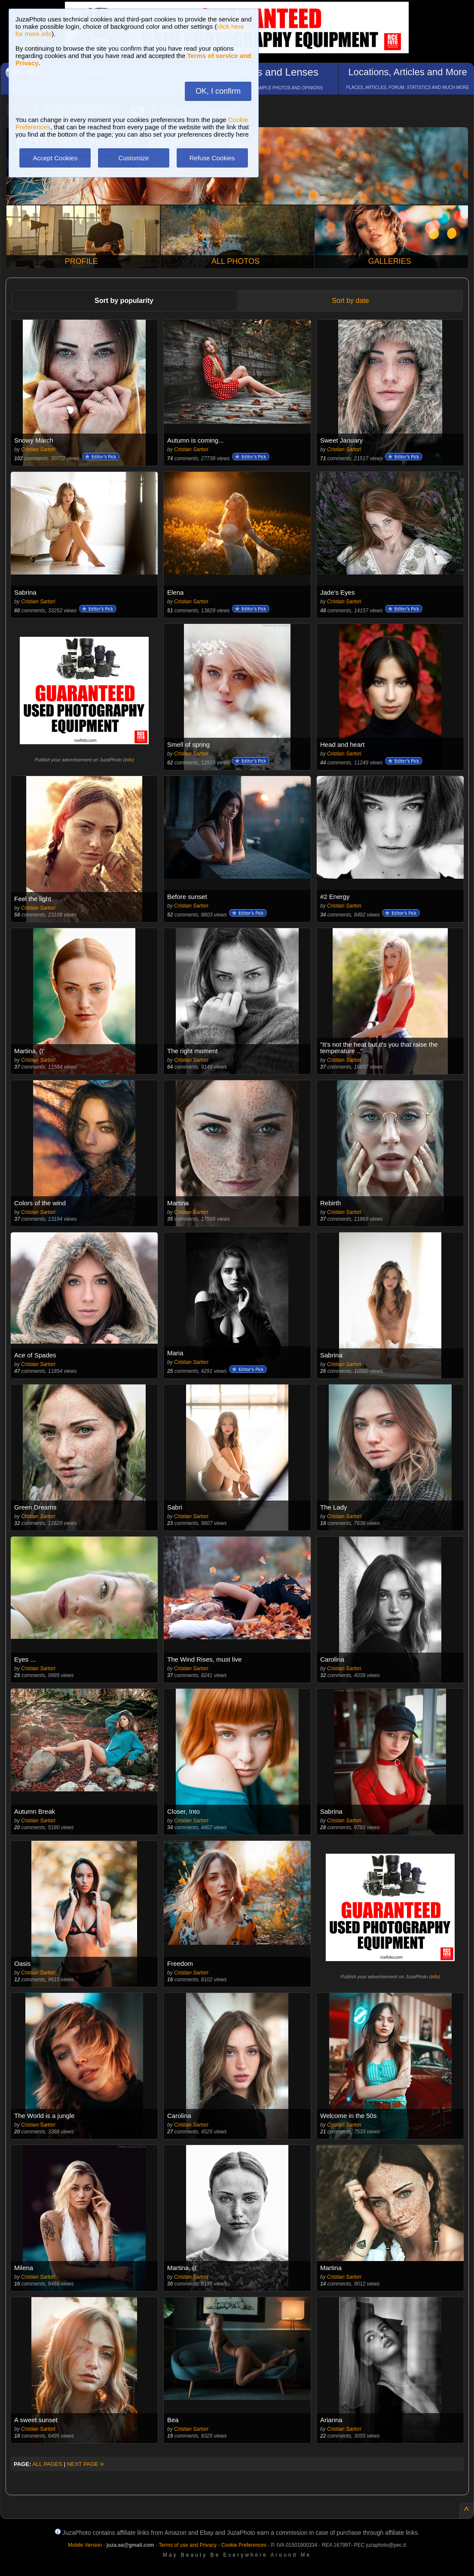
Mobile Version (85, 2545)
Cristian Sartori (38, 449)
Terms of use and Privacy (188, 2545)
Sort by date (350, 300)
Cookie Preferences (243, 2545)
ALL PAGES (47, 2464)
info (128, 759)
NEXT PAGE (85, 2464)
